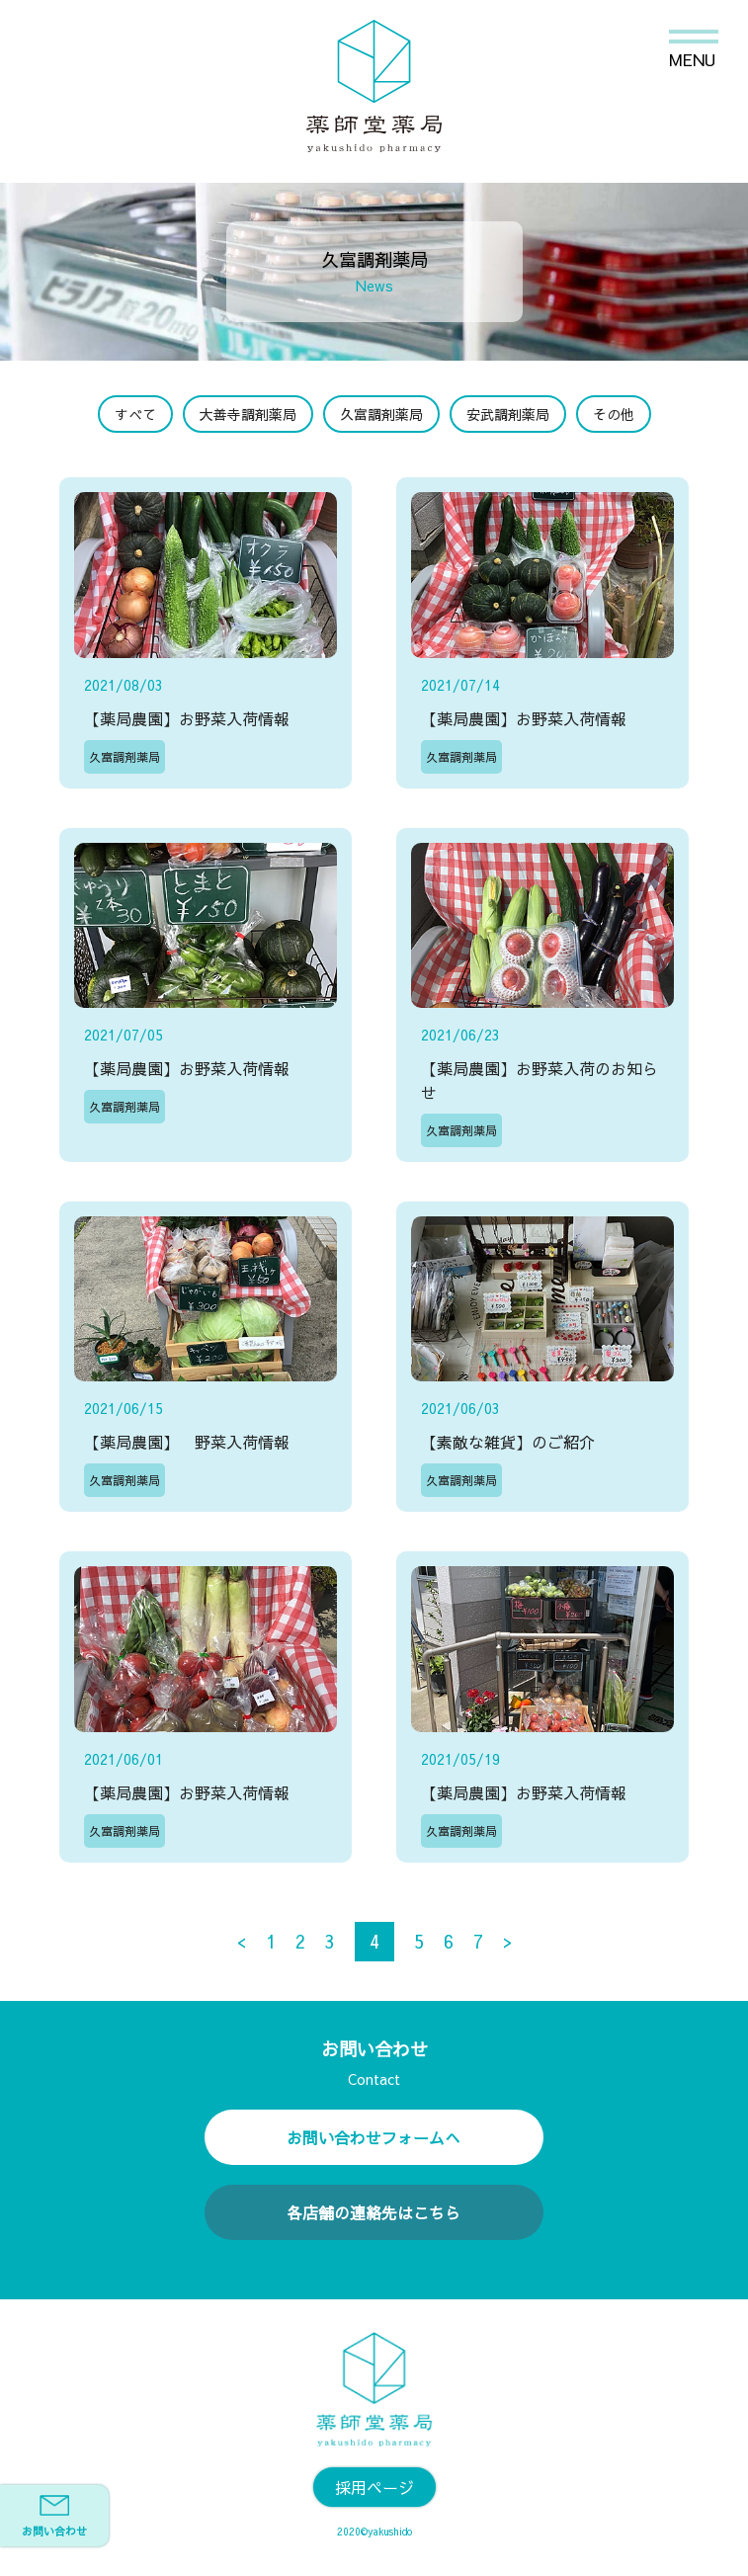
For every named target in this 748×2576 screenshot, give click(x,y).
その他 (613, 414)
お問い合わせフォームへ (373, 2137)
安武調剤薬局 (507, 414)
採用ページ (374, 2487)
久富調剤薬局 (381, 414)
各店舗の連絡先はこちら (373, 2212)
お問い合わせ (54, 2516)
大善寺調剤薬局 (248, 414)
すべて (135, 414)
